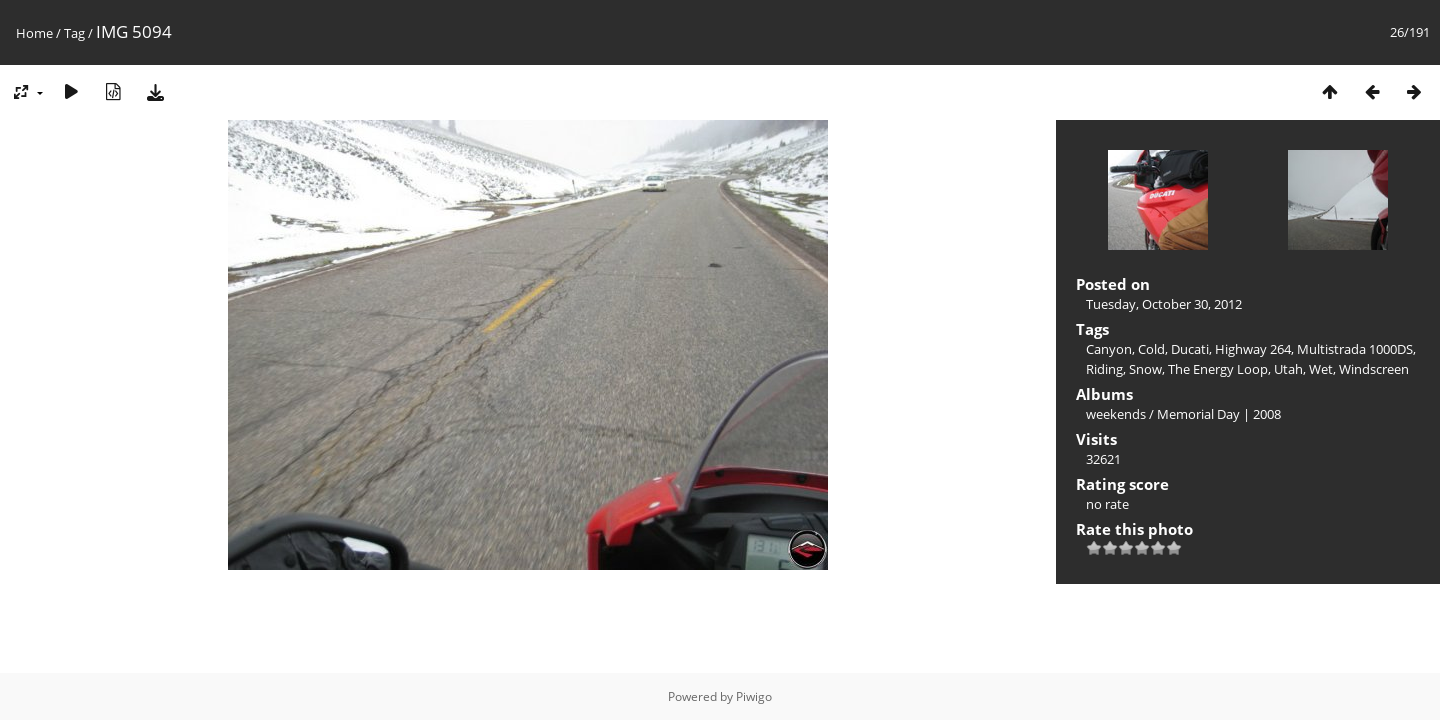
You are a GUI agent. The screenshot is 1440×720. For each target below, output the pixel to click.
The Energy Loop (1218, 369)
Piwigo (754, 696)
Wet (1321, 369)
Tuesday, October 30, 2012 (1164, 304)
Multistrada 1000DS (1355, 349)
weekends (1116, 414)
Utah (1288, 369)
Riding (1104, 369)
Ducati (1190, 349)
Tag (74, 33)
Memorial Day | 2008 (1219, 414)
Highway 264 (1253, 349)
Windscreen (1374, 369)
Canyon (1109, 349)
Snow (1145, 369)
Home (34, 33)
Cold (1151, 349)
